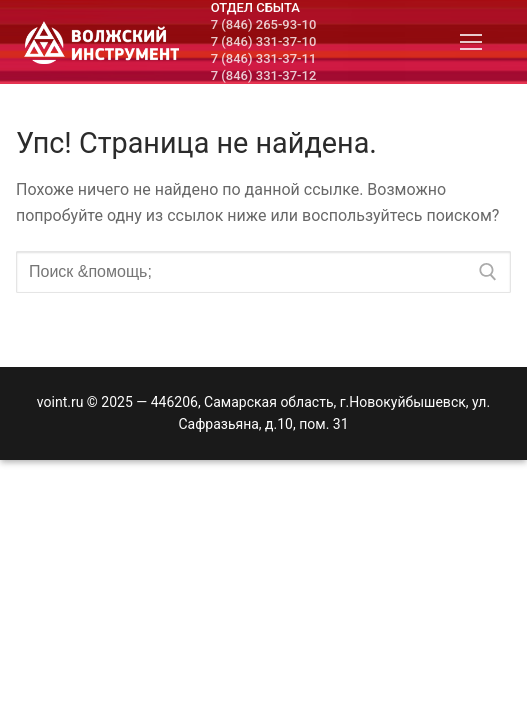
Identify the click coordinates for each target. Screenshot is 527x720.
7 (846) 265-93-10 (264, 24)
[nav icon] (471, 42)
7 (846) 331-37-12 (264, 75)
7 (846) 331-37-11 (264, 58)
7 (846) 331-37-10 (264, 41)
